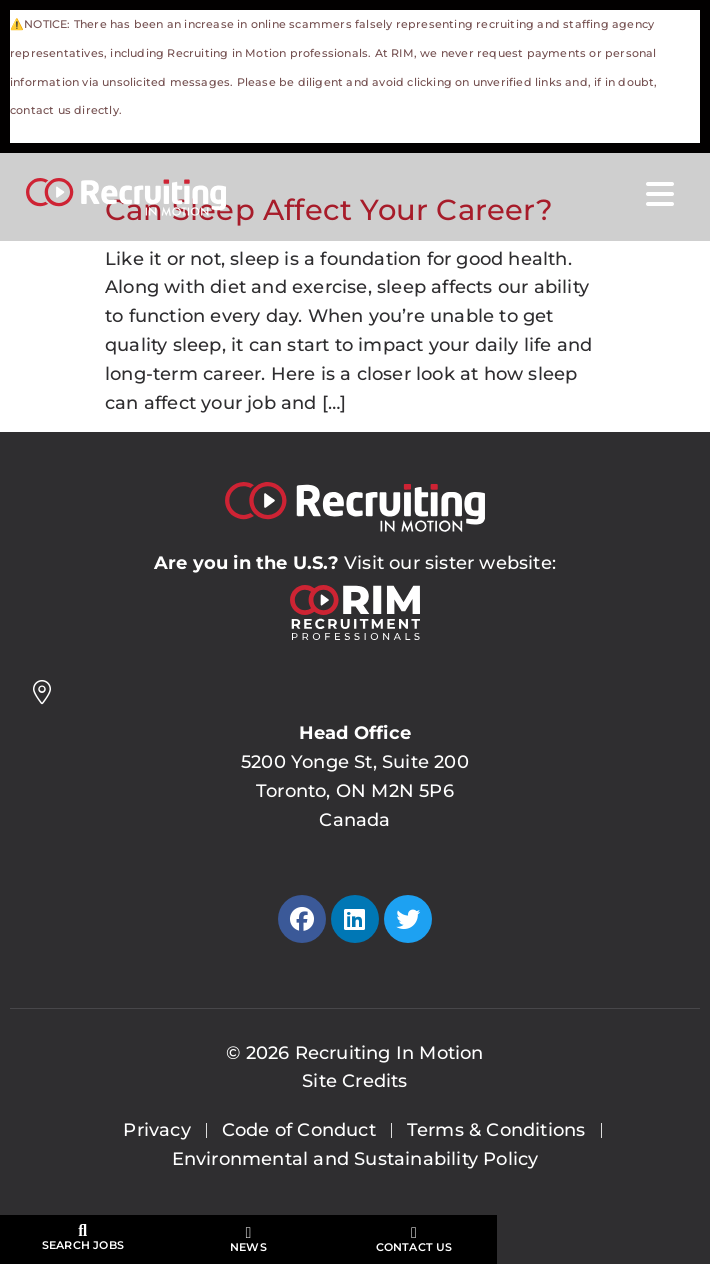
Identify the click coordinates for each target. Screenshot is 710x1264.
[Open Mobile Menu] (660, 195)
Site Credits (354, 1081)
